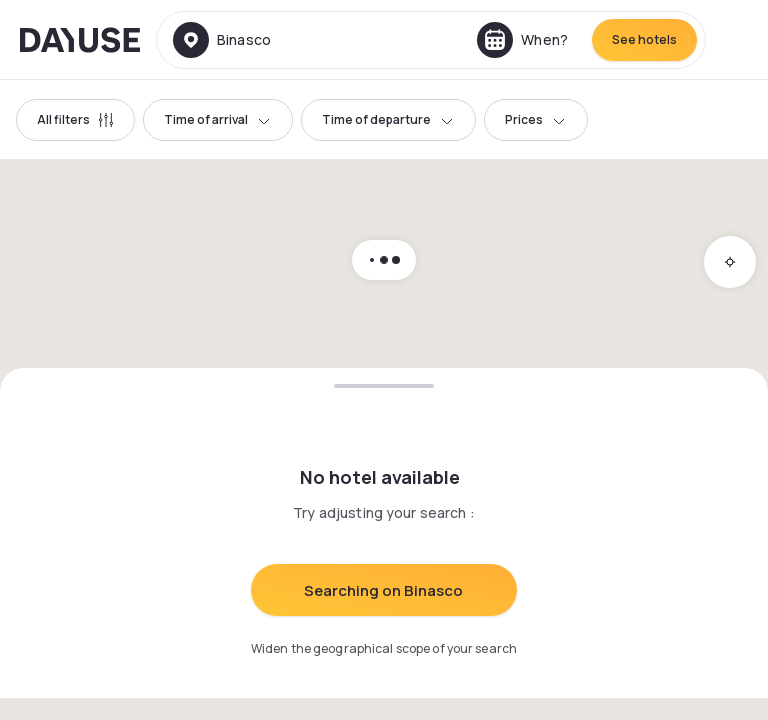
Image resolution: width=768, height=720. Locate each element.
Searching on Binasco (383, 590)
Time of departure (388, 119)
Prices (536, 119)
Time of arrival (218, 119)
